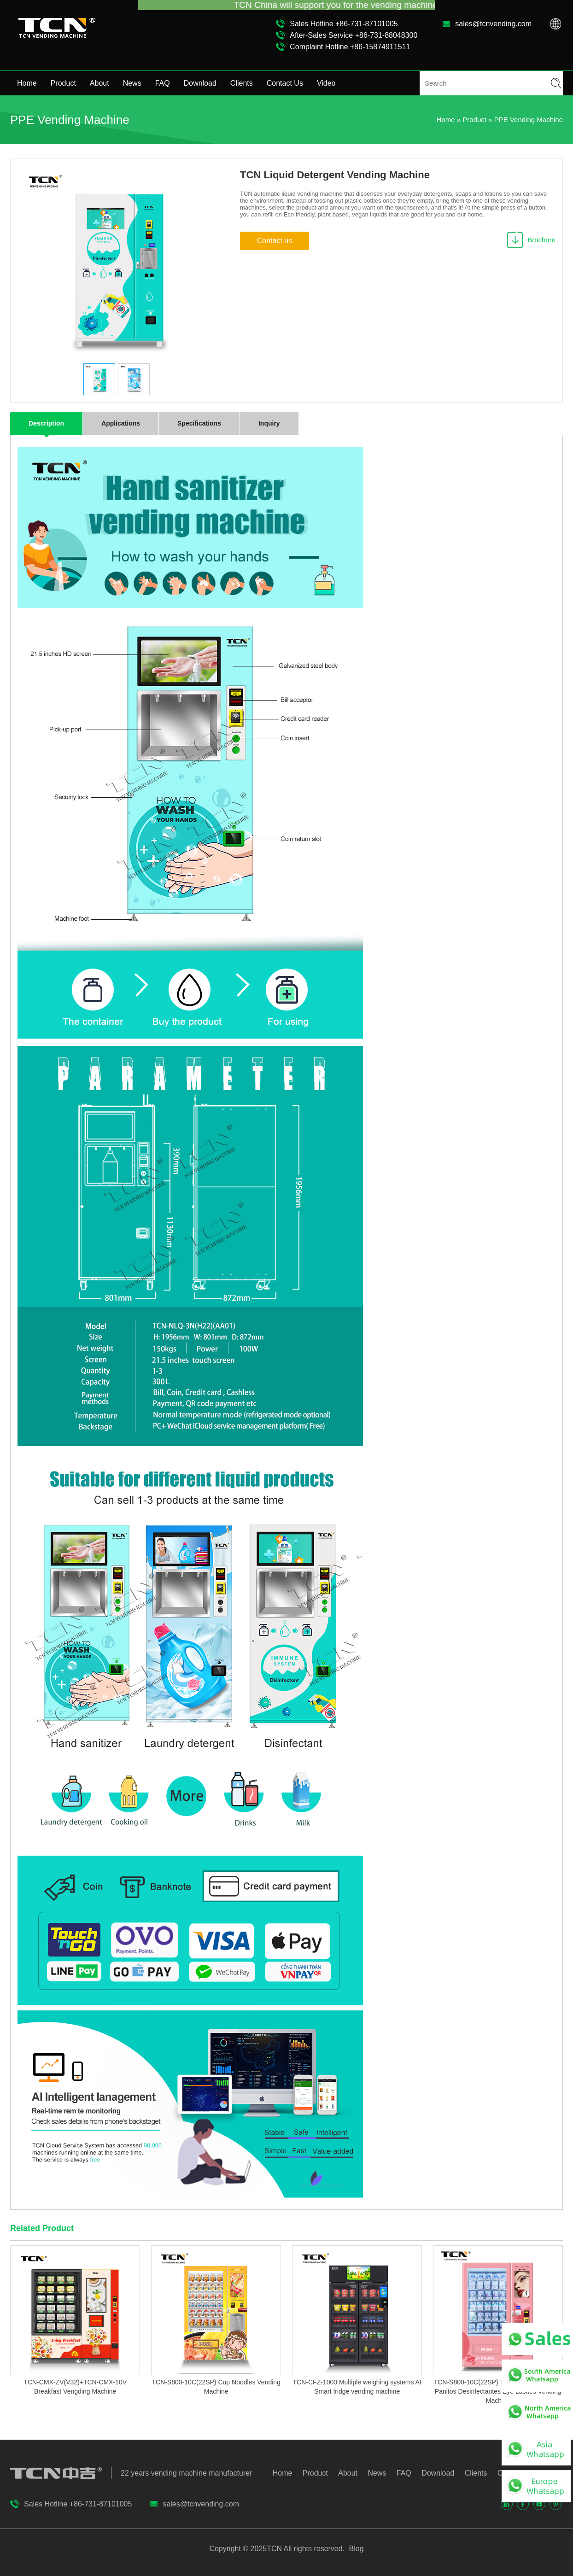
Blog (355, 2549)
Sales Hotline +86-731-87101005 (344, 24)
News (132, 83)
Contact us (274, 241)
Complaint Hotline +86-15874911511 (350, 47)
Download (200, 83)
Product (63, 83)
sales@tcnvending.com (493, 24)
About (99, 83)
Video (326, 83)
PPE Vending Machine (528, 119)
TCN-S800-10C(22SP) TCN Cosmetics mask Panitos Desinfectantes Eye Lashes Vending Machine (498, 2391)
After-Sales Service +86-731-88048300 (353, 35)
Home (27, 83)
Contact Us (285, 83)
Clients (241, 83)
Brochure (541, 240)
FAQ (162, 83)
